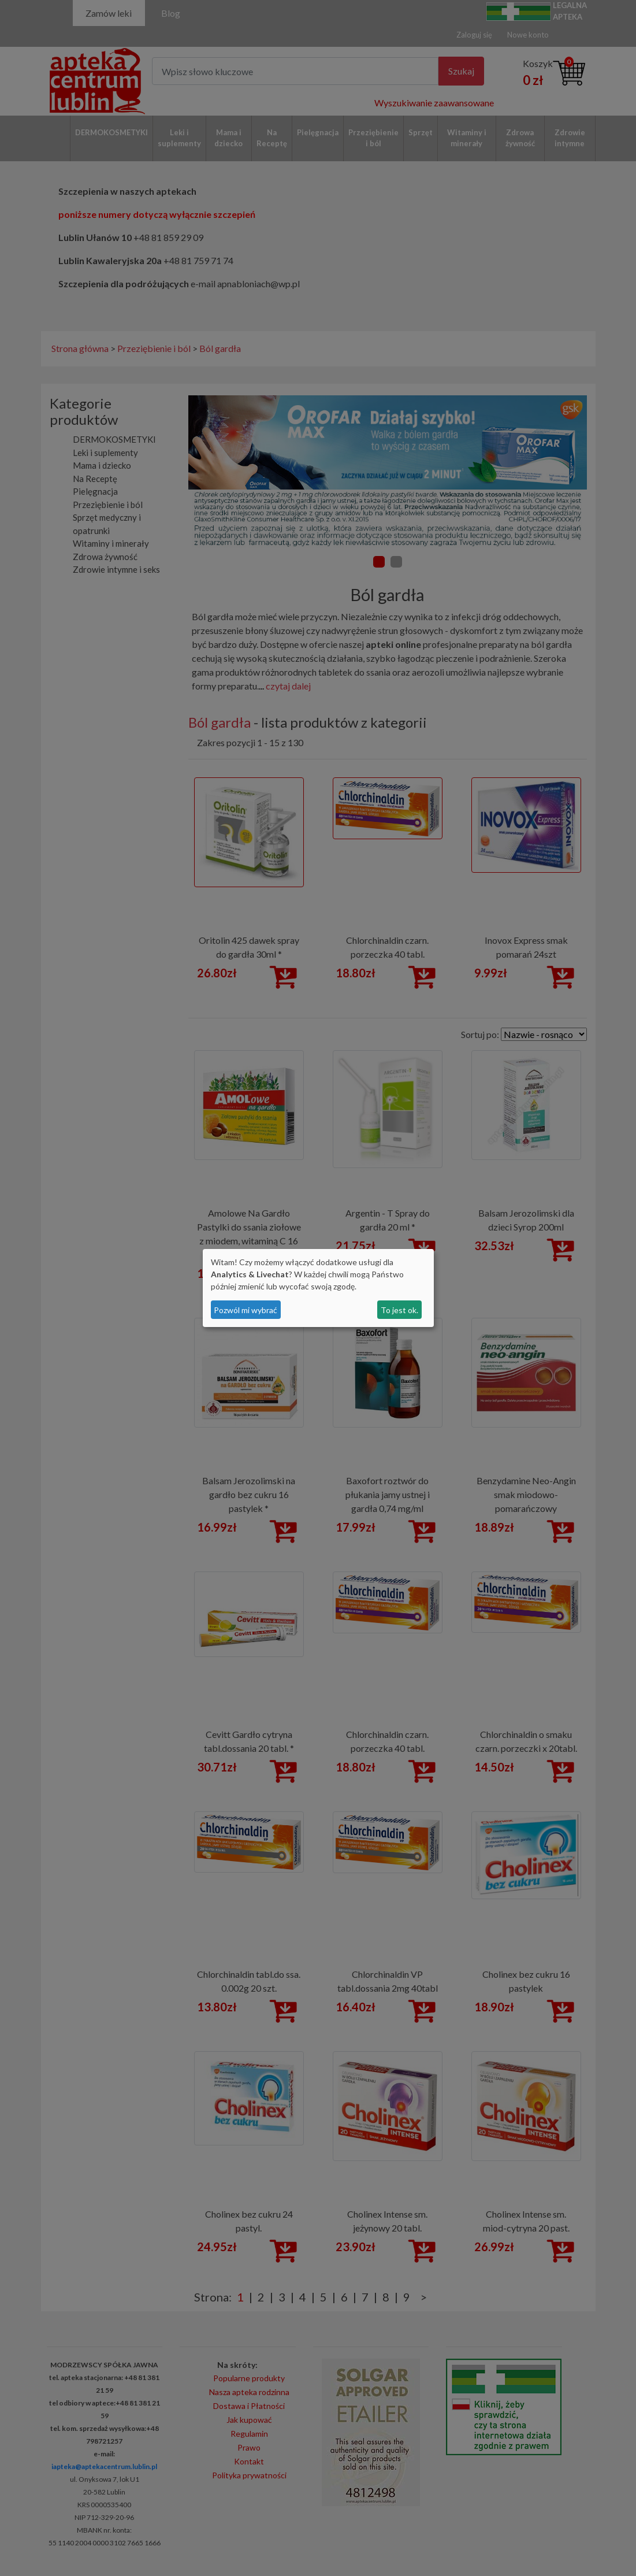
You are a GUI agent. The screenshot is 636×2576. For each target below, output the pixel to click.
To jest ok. (399, 1310)
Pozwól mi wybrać (245, 1310)
